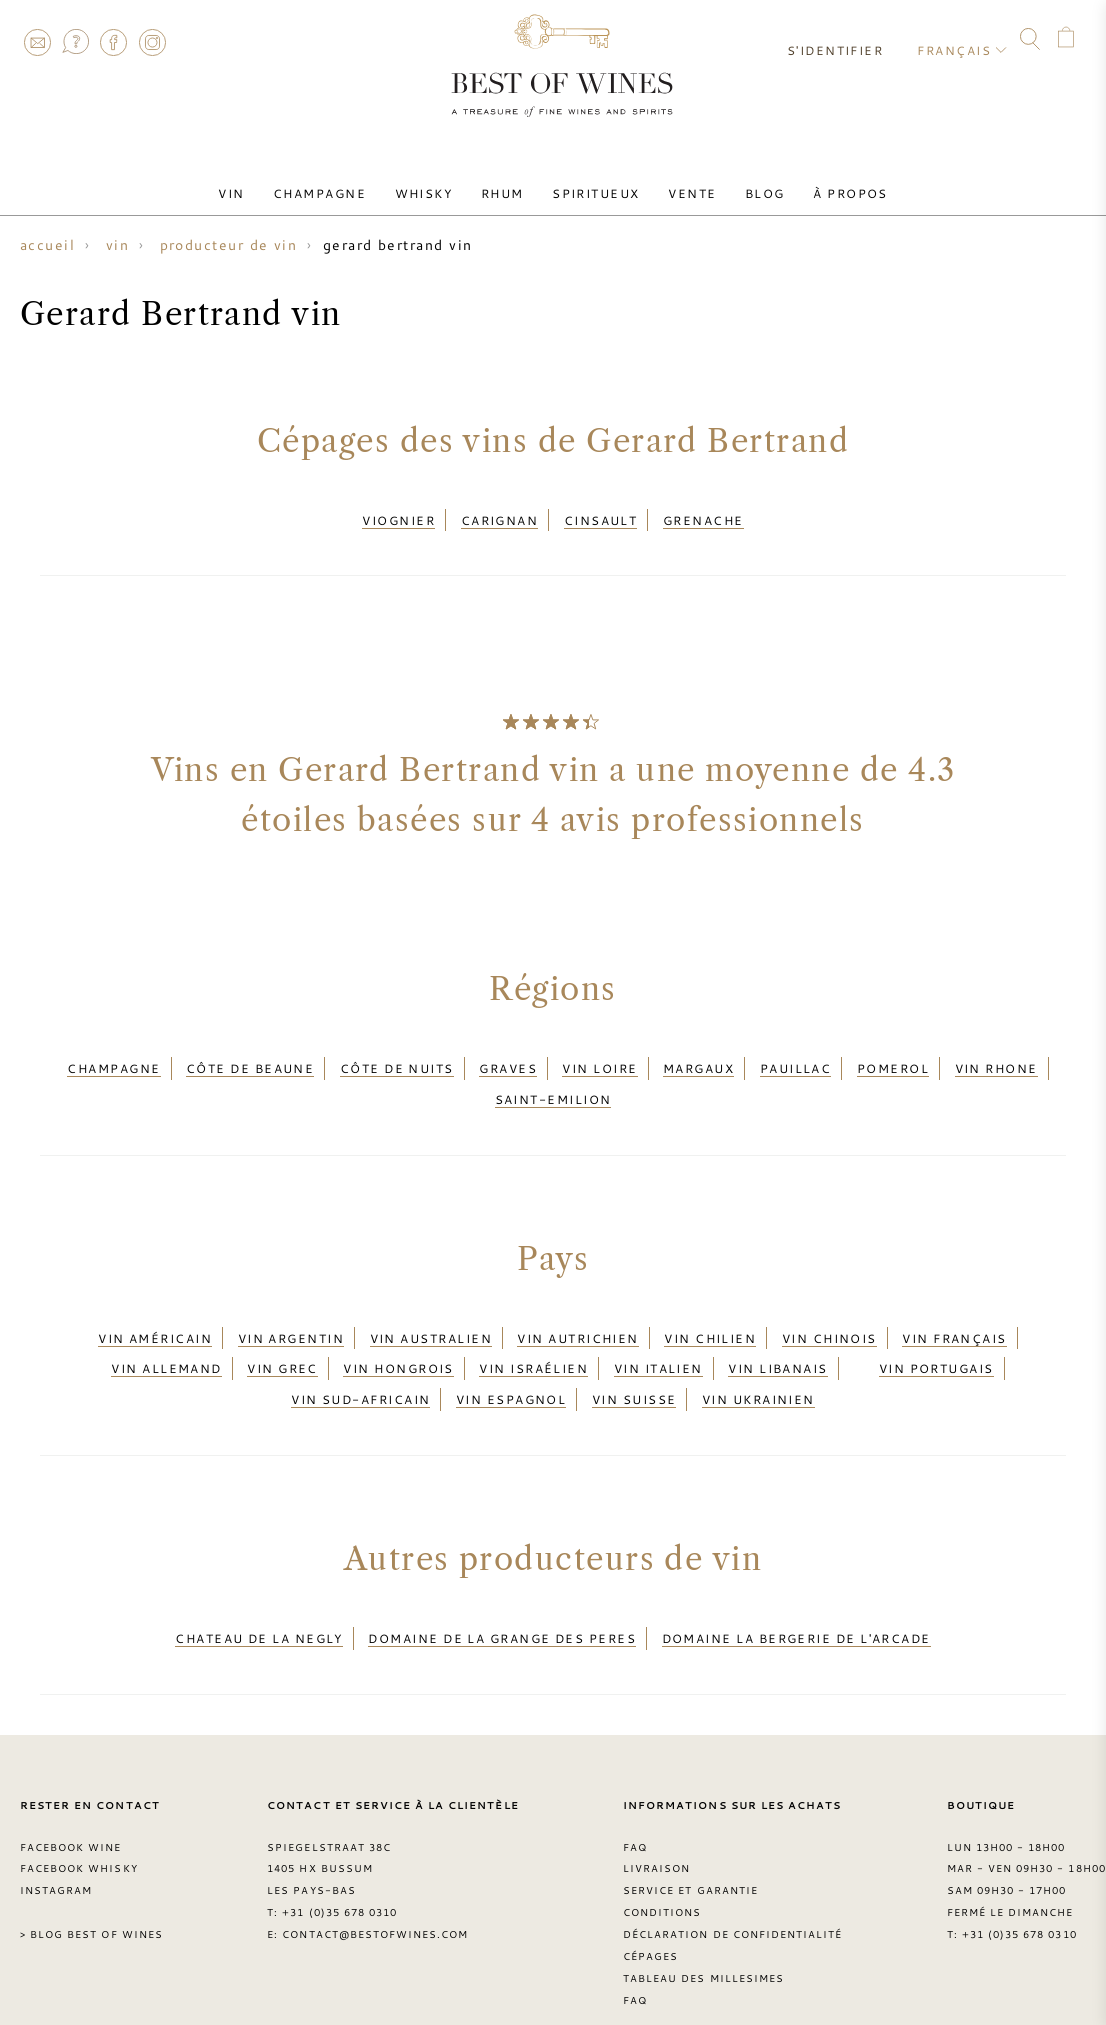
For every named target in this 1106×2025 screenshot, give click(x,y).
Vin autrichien (577, 1315)
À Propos (821, 183)
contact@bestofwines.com (375, 1888)
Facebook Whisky (79, 1822)
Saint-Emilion (553, 1083)
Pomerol (893, 1058)
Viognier (398, 517)
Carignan (500, 517)
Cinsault (601, 517)
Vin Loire (599, 1058)
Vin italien (658, 1339)
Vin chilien (710, 1315)
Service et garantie (690, 1844)
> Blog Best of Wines (91, 1888)
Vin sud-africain (360, 1363)
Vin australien (431, 1315)
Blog (744, 183)
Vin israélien (533, 1339)
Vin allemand (166, 1339)
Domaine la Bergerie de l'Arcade (796, 1595)
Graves (508, 1058)
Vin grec (282, 1339)
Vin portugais (936, 1339)
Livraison (656, 1822)
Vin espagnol (511, 1363)
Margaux (698, 1058)
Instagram (152, 42)
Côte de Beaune (250, 1058)
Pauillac (796, 1058)
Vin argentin (291, 1315)
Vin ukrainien (758, 1363)
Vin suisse (634, 1363)
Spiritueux (592, 183)
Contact (37, 42)
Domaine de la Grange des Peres (502, 1595)
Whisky (436, 183)
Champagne (340, 183)
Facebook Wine (71, 1800)
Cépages (650, 1909)
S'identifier (844, 40)
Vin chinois (829, 1315)
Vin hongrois (398, 1339)
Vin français (954, 1315)
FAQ (75, 42)
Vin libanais (777, 1339)
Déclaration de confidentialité (732, 1888)
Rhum (506, 183)
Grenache (703, 517)
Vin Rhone (996, 1058)
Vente (679, 183)
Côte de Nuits (397, 1058)
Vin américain (155, 1315)
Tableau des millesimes (703, 1931)
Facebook (114, 42)
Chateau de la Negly (259, 1595)
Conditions (662, 1866)
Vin (261, 183)
